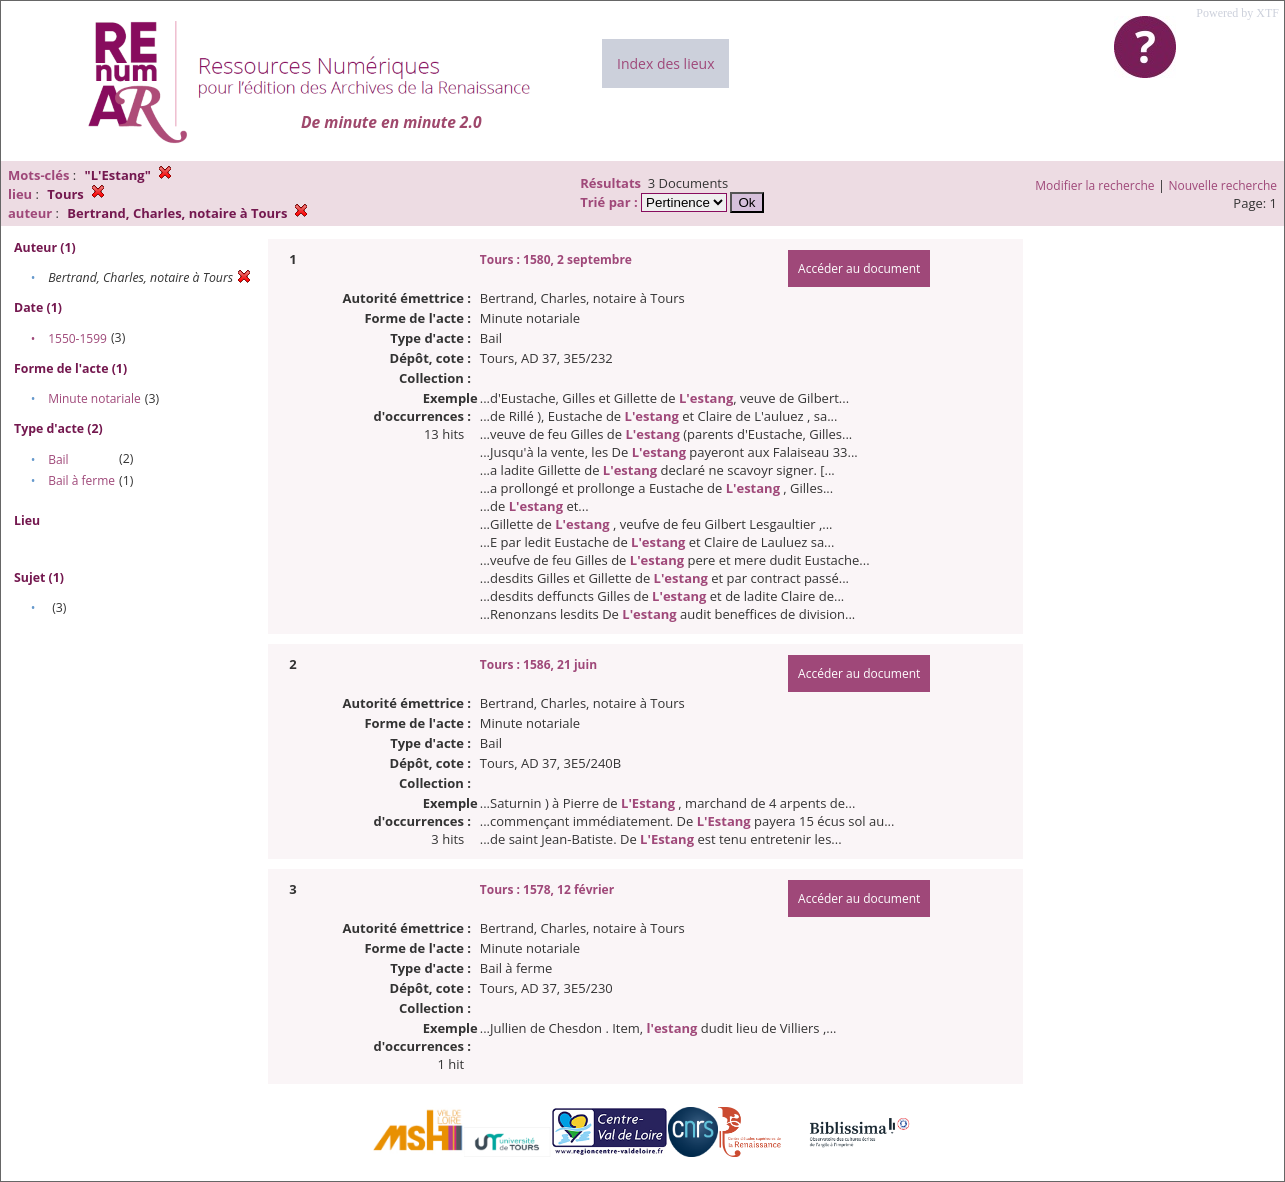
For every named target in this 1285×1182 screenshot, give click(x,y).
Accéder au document (859, 268)
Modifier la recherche (1094, 185)
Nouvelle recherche (1223, 185)
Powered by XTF (1237, 13)
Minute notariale (94, 398)
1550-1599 (77, 338)
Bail (58, 459)
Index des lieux (665, 63)
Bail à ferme (81, 480)
